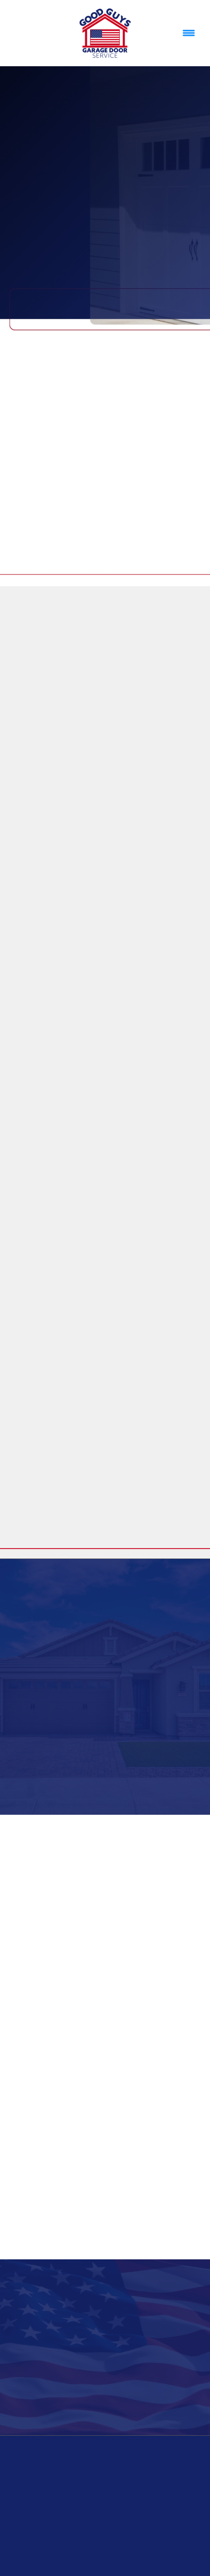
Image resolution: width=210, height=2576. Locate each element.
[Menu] (189, 33)
